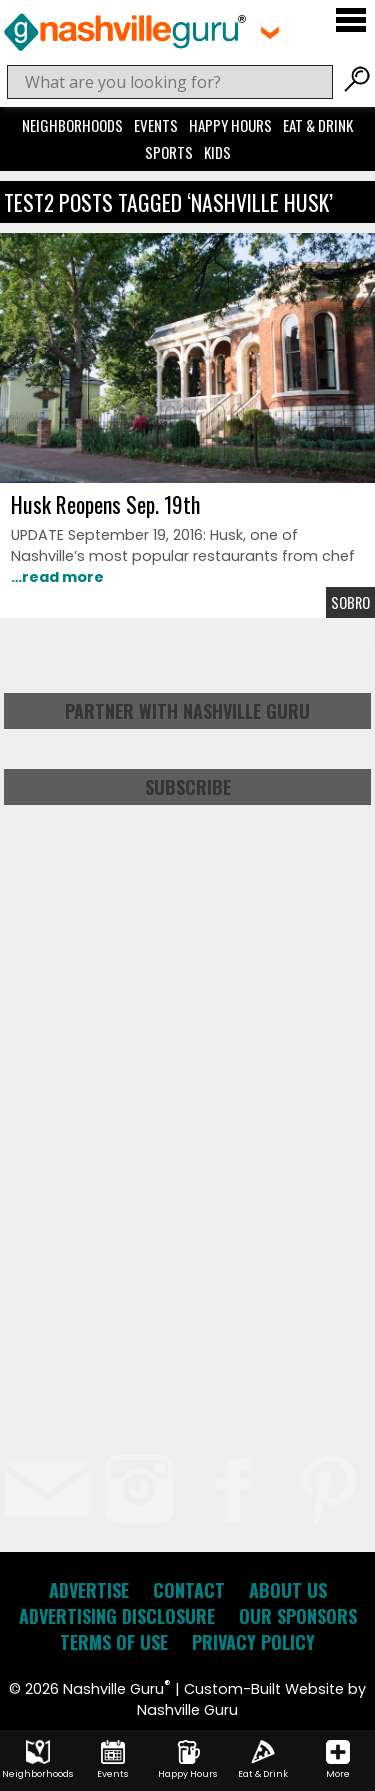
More (338, 1760)
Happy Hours (230, 125)
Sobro (350, 602)
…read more (57, 577)
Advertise (89, 1590)
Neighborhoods (72, 125)
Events (156, 125)
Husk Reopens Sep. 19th (105, 504)
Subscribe (188, 787)
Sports (169, 152)
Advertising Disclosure (117, 1616)
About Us (288, 1590)
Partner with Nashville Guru (187, 711)
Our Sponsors (298, 1616)
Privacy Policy (253, 1642)
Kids (217, 152)
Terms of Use (114, 1642)
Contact (189, 1590)
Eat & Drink (318, 125)
